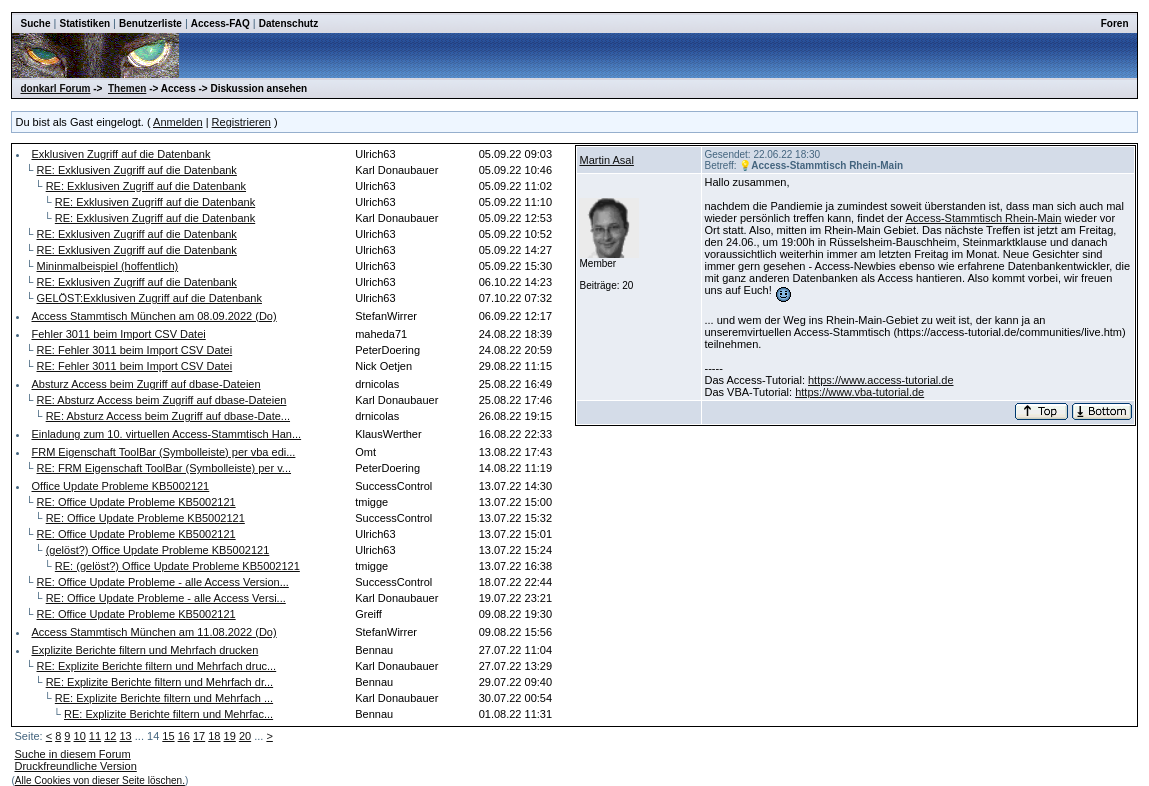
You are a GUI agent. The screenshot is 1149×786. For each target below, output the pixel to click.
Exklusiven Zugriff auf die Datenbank (120, 154)
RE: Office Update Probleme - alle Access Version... (163, 582)
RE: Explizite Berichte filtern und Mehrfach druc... (157, 666)
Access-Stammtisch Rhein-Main (983, 218)
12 (110, 736)
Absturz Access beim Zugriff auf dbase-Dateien (145, 384)
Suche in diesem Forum (72, 754)
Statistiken (84, 23)
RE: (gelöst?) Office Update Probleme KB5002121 (177, 566)
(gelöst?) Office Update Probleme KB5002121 (158, 550)
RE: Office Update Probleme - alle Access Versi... (166, 598)
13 (125, 736)
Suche (35, 23)
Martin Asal (606, 160)
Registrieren (241, 122)
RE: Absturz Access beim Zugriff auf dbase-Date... (168, 416)
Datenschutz (288, 23)
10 (80, 736)
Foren (1115, 23)
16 (184, 736)
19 (230, 736)
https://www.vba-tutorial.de (859, 392)
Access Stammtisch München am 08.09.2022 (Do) (153, 316)
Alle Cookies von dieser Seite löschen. (100, 780)
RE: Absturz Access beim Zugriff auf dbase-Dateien (162, 400)
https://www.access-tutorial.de (881, 380)
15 (168, 736)
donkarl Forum (55, 88)
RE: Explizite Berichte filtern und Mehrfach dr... (159, 682)
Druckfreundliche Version (75, 766)
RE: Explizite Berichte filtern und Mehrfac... (168, 714)
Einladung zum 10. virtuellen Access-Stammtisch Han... (166, 434)
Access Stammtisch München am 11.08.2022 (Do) (153, 632)
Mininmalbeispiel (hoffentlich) (108, 266)
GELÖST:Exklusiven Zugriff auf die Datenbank (149, 298)
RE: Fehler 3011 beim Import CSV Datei (135, 350)
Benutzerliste (150, 23)
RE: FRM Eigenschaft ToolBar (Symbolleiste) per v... (164, 468)
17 (199, 736)
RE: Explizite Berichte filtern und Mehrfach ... (164, 698)
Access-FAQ (220, 23)
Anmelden (178, 122)
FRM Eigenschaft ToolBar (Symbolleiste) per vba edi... (163, 452)
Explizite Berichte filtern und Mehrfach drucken (144, 650)
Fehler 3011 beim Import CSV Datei (118, 334)
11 (95, 736)
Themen (127, 88)
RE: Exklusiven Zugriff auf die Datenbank (137, 170)
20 (245, 736)
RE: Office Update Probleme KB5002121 (136, 502)
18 (214, 736)
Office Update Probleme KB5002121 (120, 486)
